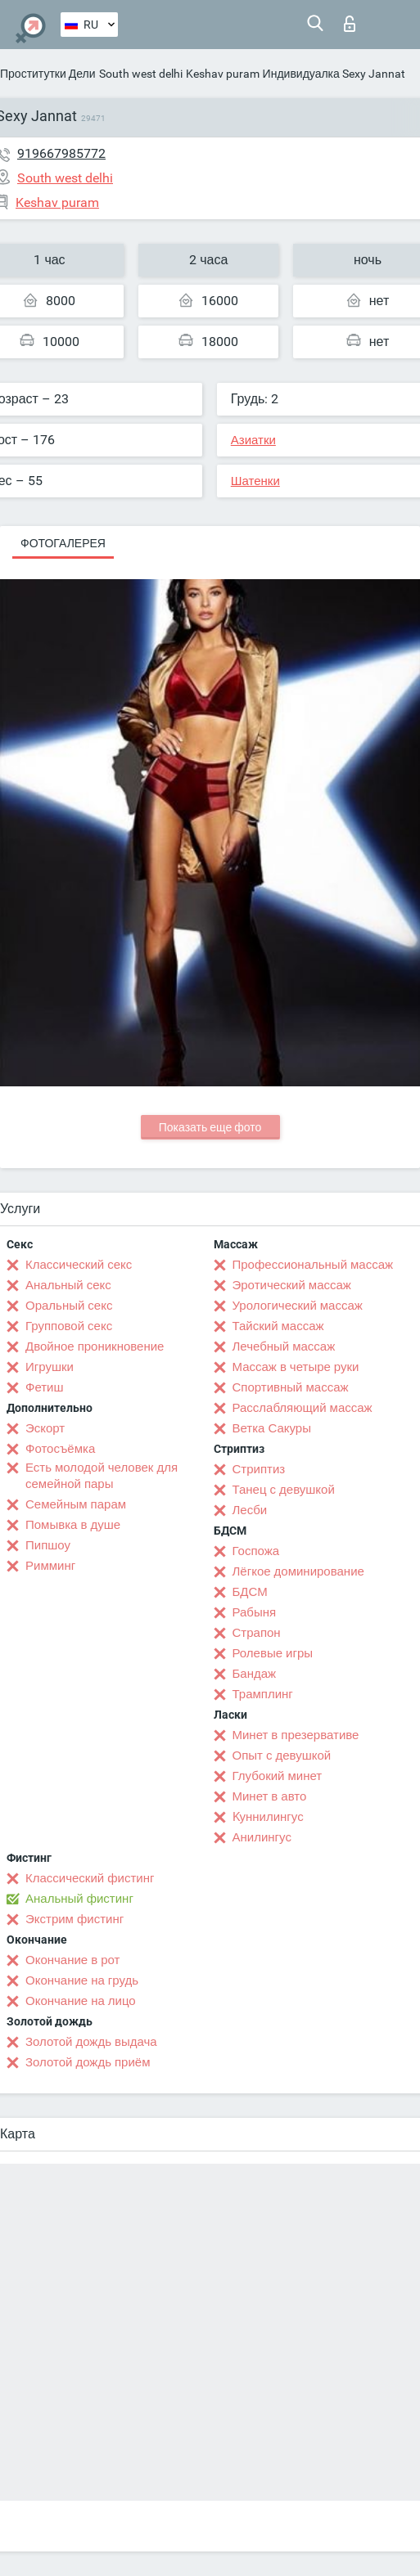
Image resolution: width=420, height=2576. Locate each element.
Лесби (250, 1510)
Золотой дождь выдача (91, 2041)
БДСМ (250, 1592)
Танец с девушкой (284, 1489)
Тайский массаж (278, 1326)
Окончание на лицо (80, 2001)
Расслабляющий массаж (303, 1407)
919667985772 (61, 153)
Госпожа (256, 1551)
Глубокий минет (278, 1776)
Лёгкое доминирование (298, 1571)
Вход (349, 24)
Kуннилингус (268, 1816)
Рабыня (255, 1612)
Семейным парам (75, 1504)
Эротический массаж (292, 1285)
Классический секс (78, 1264)
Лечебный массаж (284, 1346)
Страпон (257, 1632)
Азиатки (253, 440)
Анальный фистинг (79, 1898)
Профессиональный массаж (313, 1264)
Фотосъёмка (60, 1448)
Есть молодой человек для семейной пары (101, 1475)
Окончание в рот (72, 1960)
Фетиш (44, 1387)
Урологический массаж (298, 1305)
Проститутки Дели (48, 73)
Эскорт (45, 1428)
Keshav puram (223, 73)
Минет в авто (270, 1796)
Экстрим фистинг (74, 1919)
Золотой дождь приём (87, 2062)
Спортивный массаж (291, 1387)
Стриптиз (259, 1469)
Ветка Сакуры (272, 1428)
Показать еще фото (210, 1127)
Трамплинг (263, 1694)
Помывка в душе (72, 1524)
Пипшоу (47, 1545)
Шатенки (255, 481)
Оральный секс (68, 1305)
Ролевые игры (273, 1653)
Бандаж (255, 1673)
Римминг (50, 1565)
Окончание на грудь (81, 1980)
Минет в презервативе (296, 1735)
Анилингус (262, 1837)
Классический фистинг (89, 1878)
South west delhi (141, 73)
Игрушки (49, 1367)
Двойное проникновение (94, 1346)
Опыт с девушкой (282, 1755)
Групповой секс (68, 1326)
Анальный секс (68, 1285)
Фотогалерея (63, 543)
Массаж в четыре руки (296, 1367)
